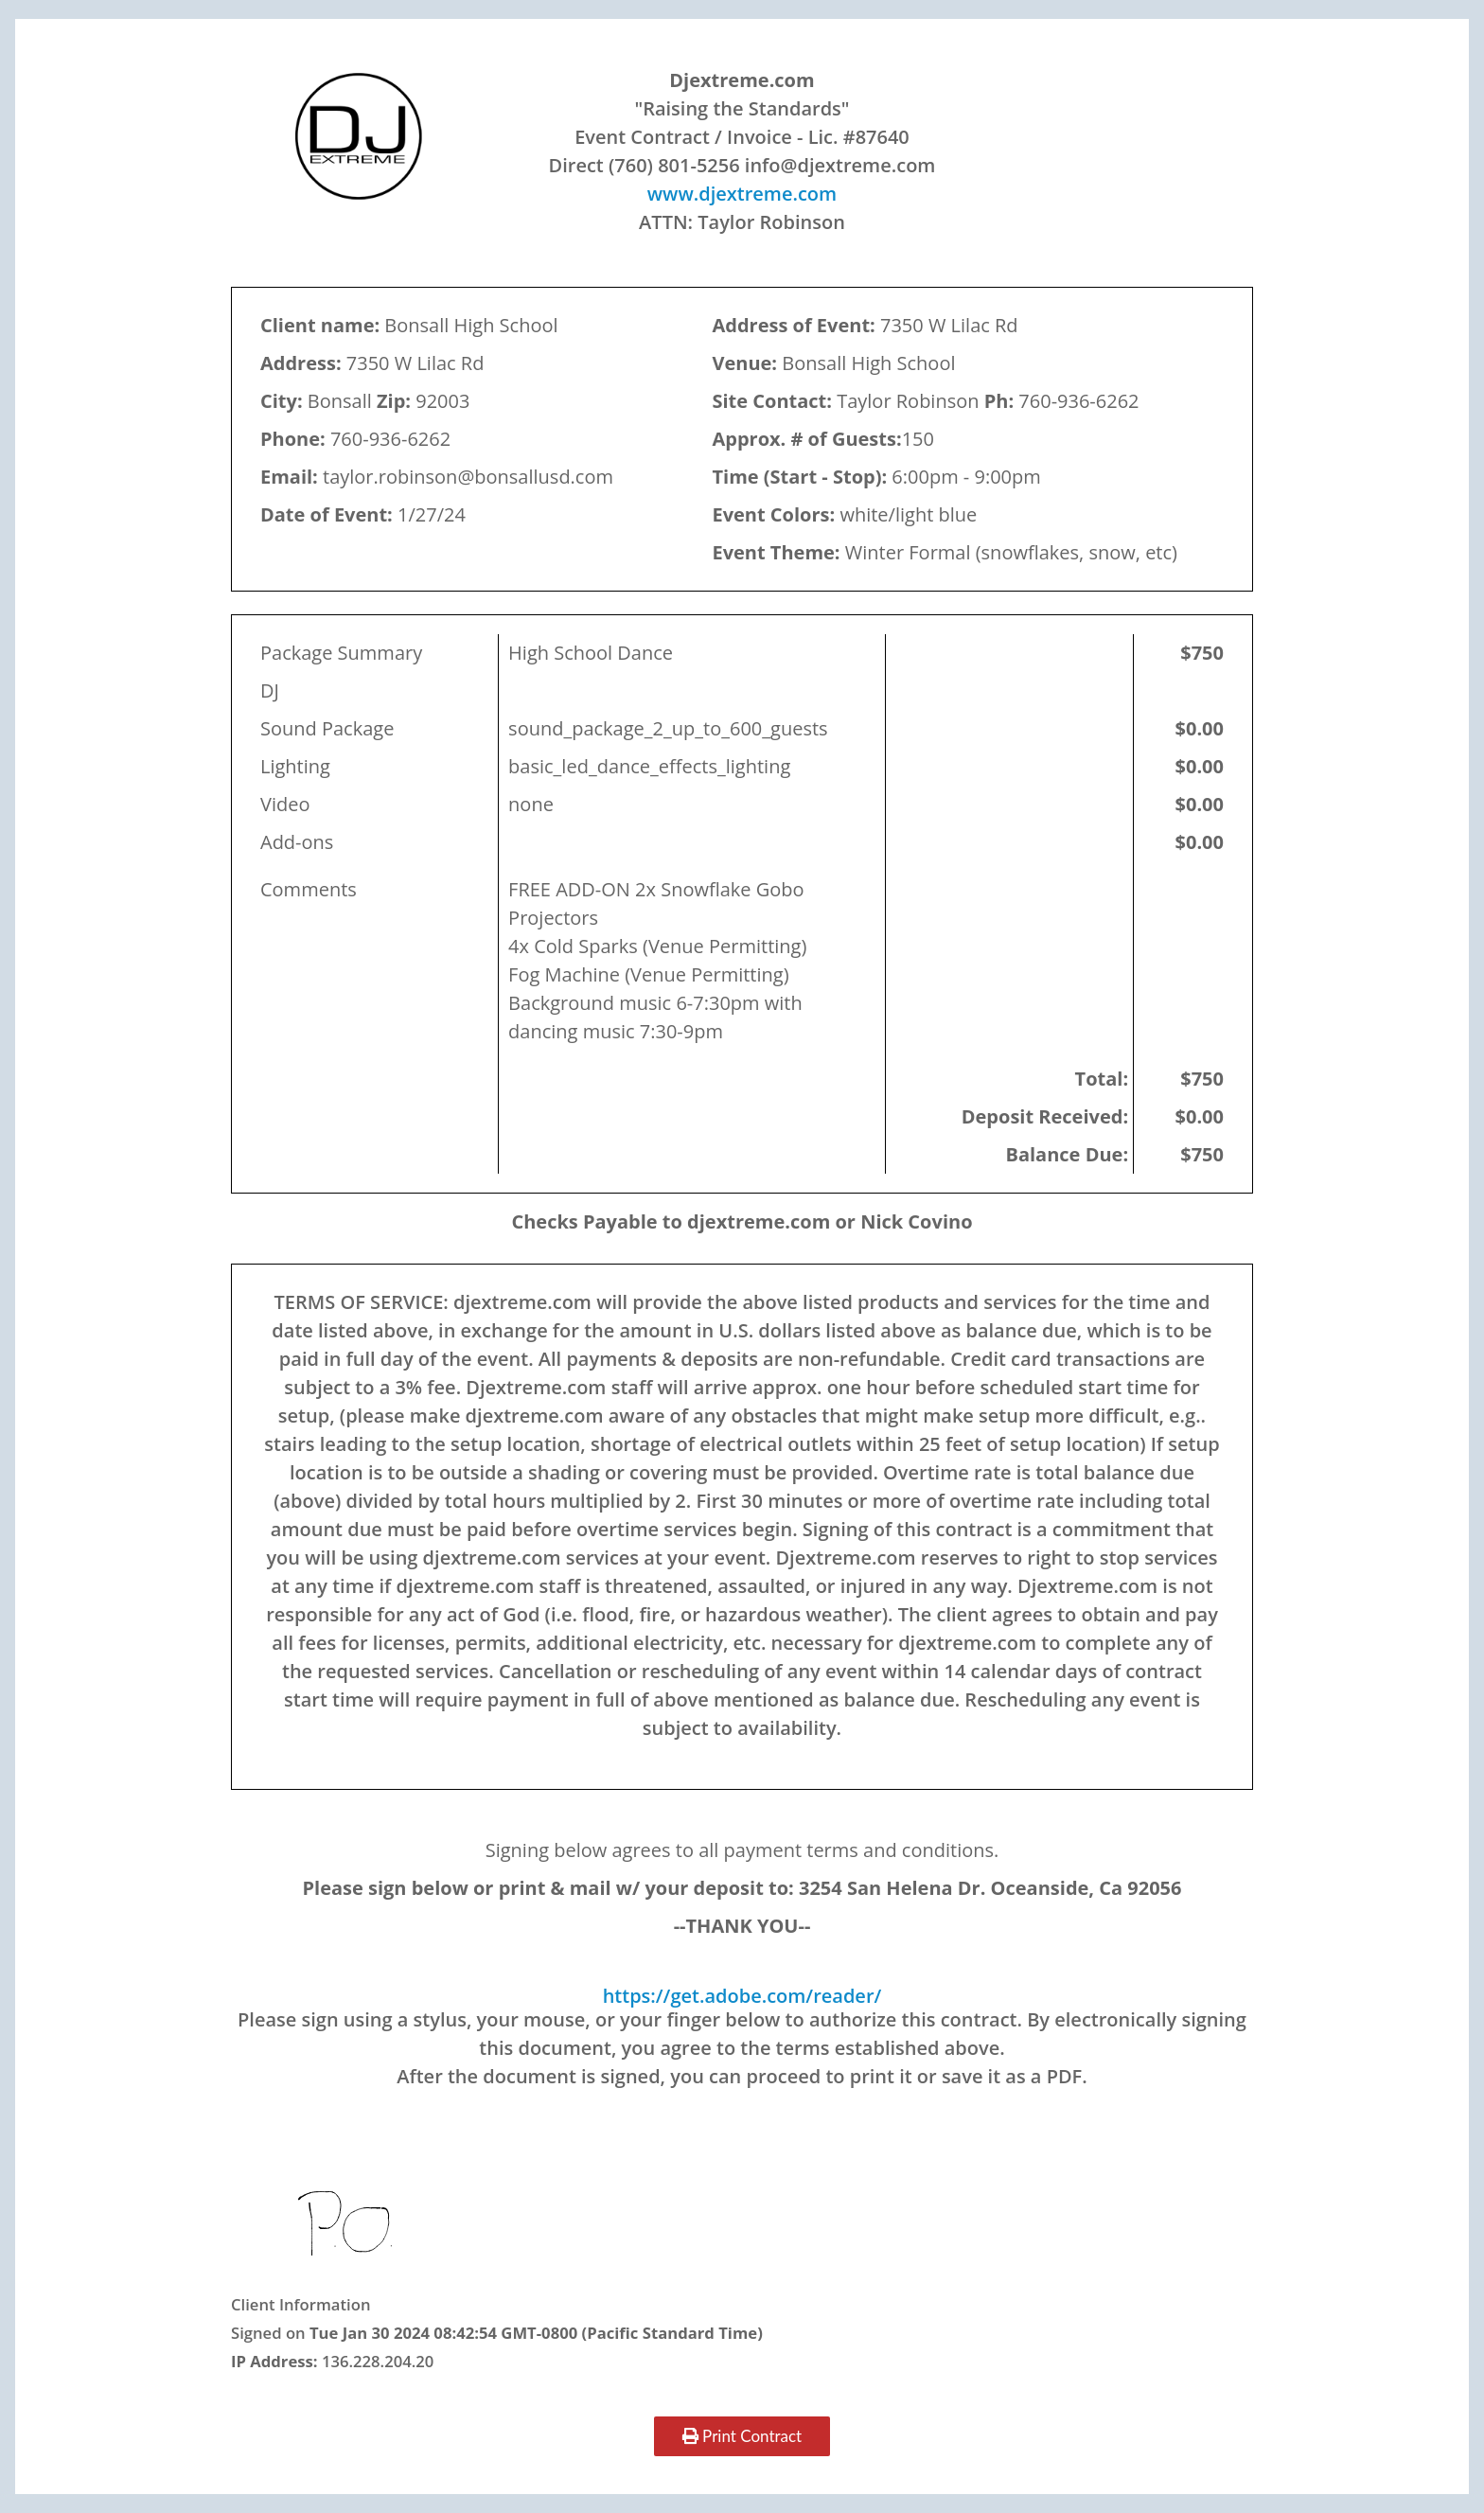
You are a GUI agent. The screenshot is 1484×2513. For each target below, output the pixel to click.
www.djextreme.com (742, 193)
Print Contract (742, 2436)
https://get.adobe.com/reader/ (742, 1996)
